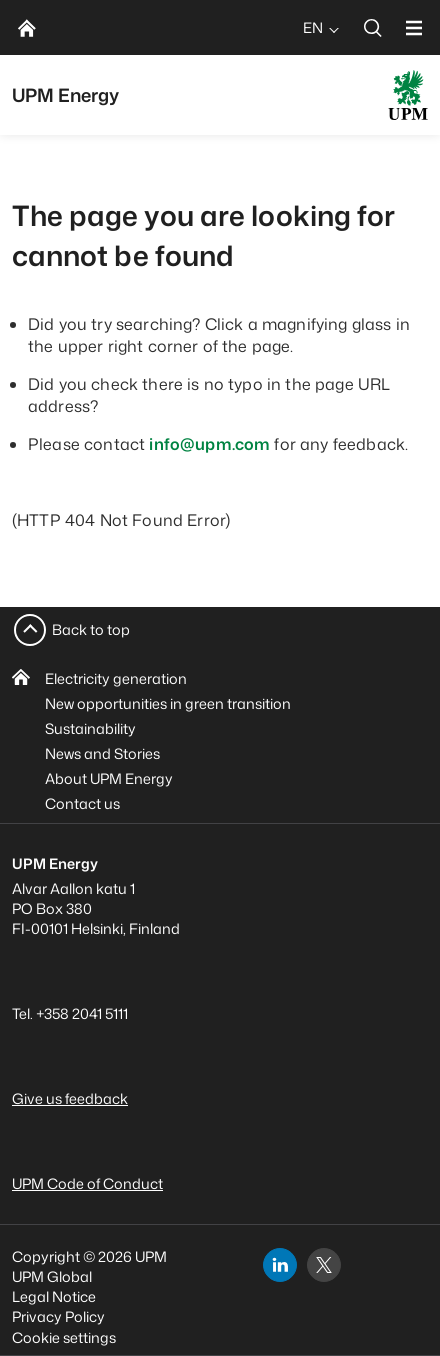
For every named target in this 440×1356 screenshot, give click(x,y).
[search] (373, 27)
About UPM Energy (109, 778)
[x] (324, 1265)
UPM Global (52, 1276)
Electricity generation (116, 678)
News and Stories (102, 753)
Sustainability (90, 728)
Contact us (82, 803)
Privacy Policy (58, 1316)
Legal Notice (54, 1296)
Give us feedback (70, 1098)
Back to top (91, 629)
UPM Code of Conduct (87, 1183)
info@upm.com (209, 444)
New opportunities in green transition (168, 703)
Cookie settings (64, 1337)
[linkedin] (280, 1265)
